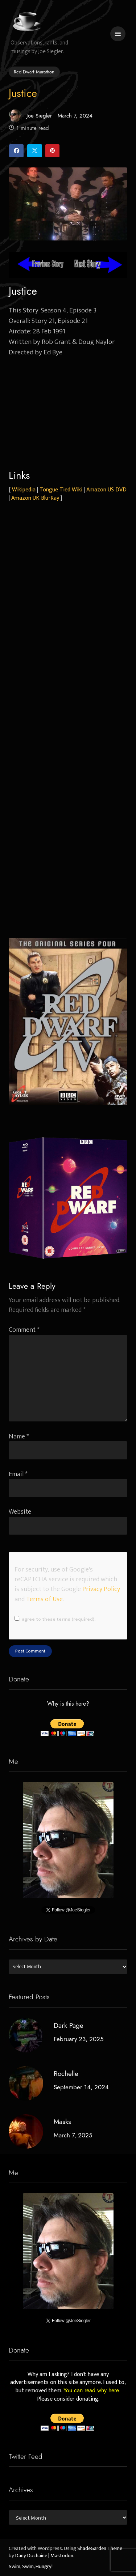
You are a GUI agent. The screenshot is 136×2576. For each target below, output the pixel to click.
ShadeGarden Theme (99, 2548)
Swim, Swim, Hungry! (31, 2566)
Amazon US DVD (106, 490)
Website (20, 1511)
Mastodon (61, 2555)
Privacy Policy (101, 1589)
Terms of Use (44, 1599)
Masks (62, 2122)
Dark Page (68, 2025)
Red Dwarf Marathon (34, 72)
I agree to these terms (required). (55, 1619)
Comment (24, 1329)
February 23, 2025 (79, 2039)
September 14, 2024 (81, 2087)
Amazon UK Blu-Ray (35, 498)
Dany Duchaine (31, 2555)
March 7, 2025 (73, 2135)
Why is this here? (68, 1704)
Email (18, 1474)
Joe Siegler (30, 115)
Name (19, 1436)
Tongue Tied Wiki (61, 490)
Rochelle (66, 2073)
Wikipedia (24, 490)
